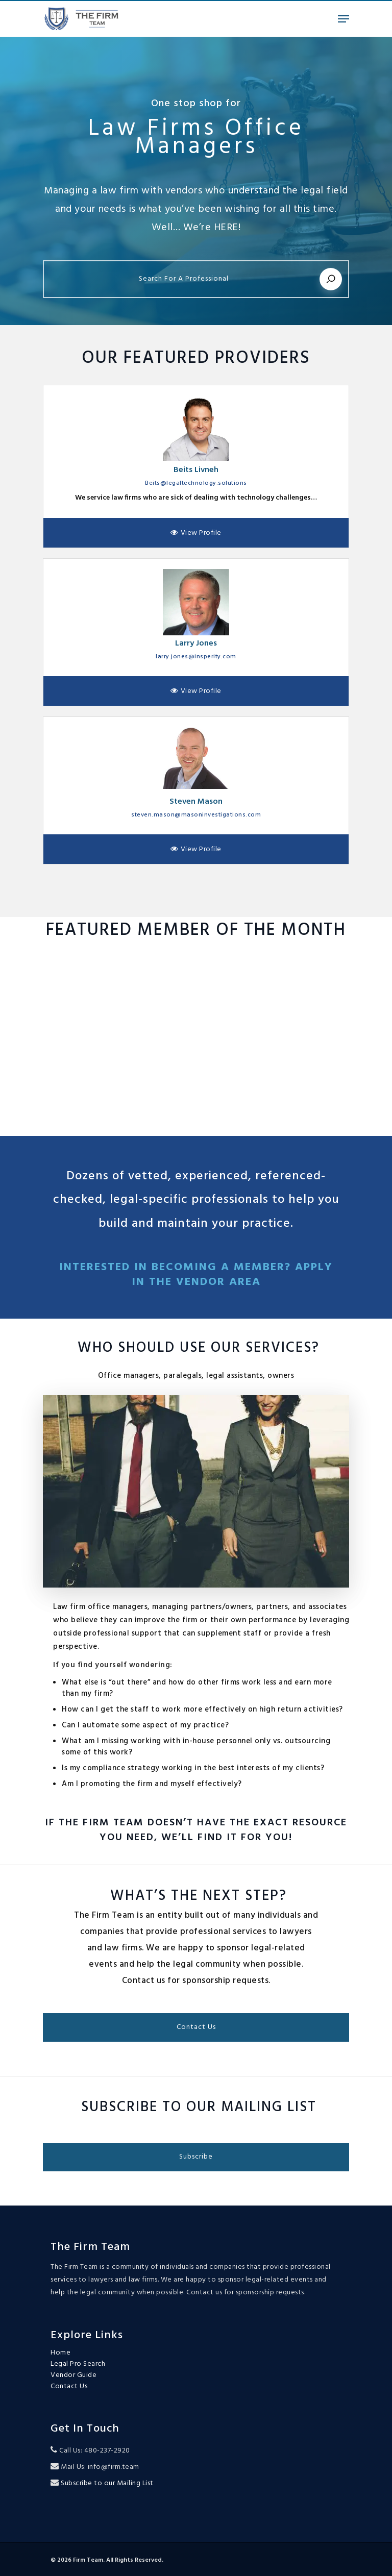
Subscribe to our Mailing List (106, 2483)
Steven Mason (196, 801)
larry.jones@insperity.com (196, 657)
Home (60, 2353)
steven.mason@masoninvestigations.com (196, 815)
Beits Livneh (196, 470)
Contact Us (69, 2386)
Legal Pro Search (78, 2364)
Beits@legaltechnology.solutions (196, 483)
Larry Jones (196, 643)
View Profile (201, 533)
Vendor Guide (73, 2375)
